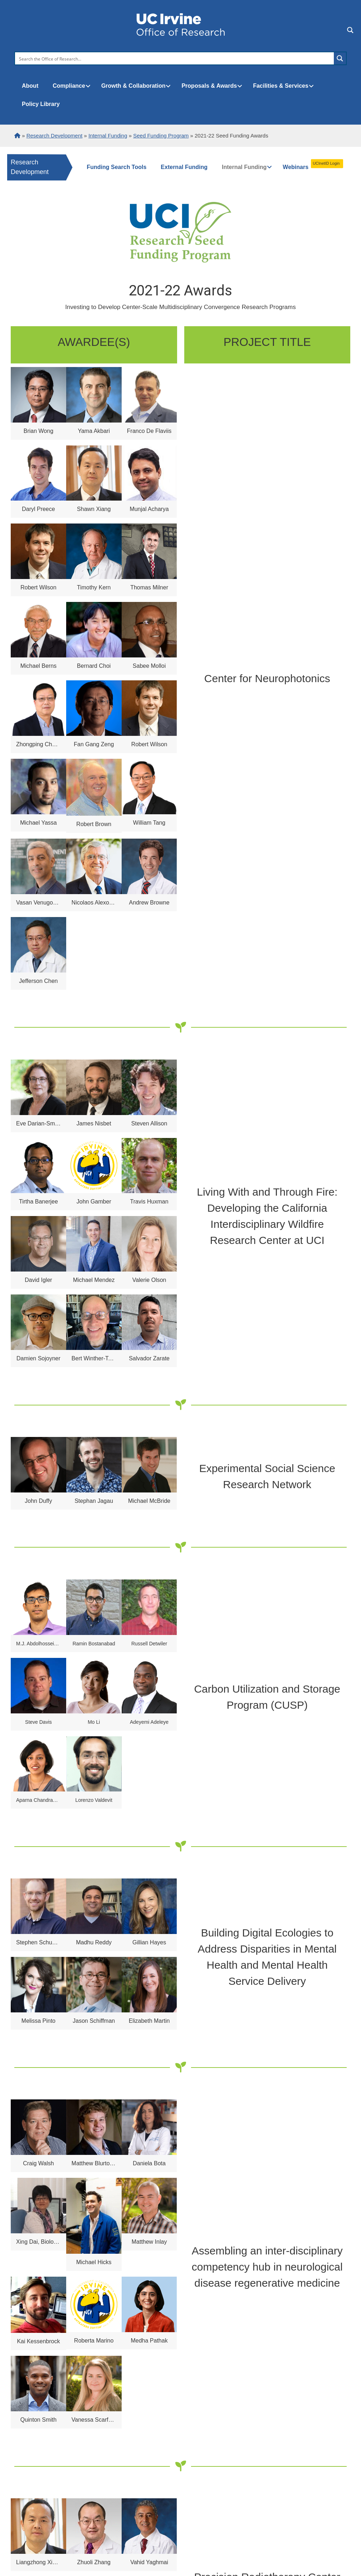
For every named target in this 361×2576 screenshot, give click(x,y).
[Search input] (175, 58)
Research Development (30, 167)
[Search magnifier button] (340, 58)
